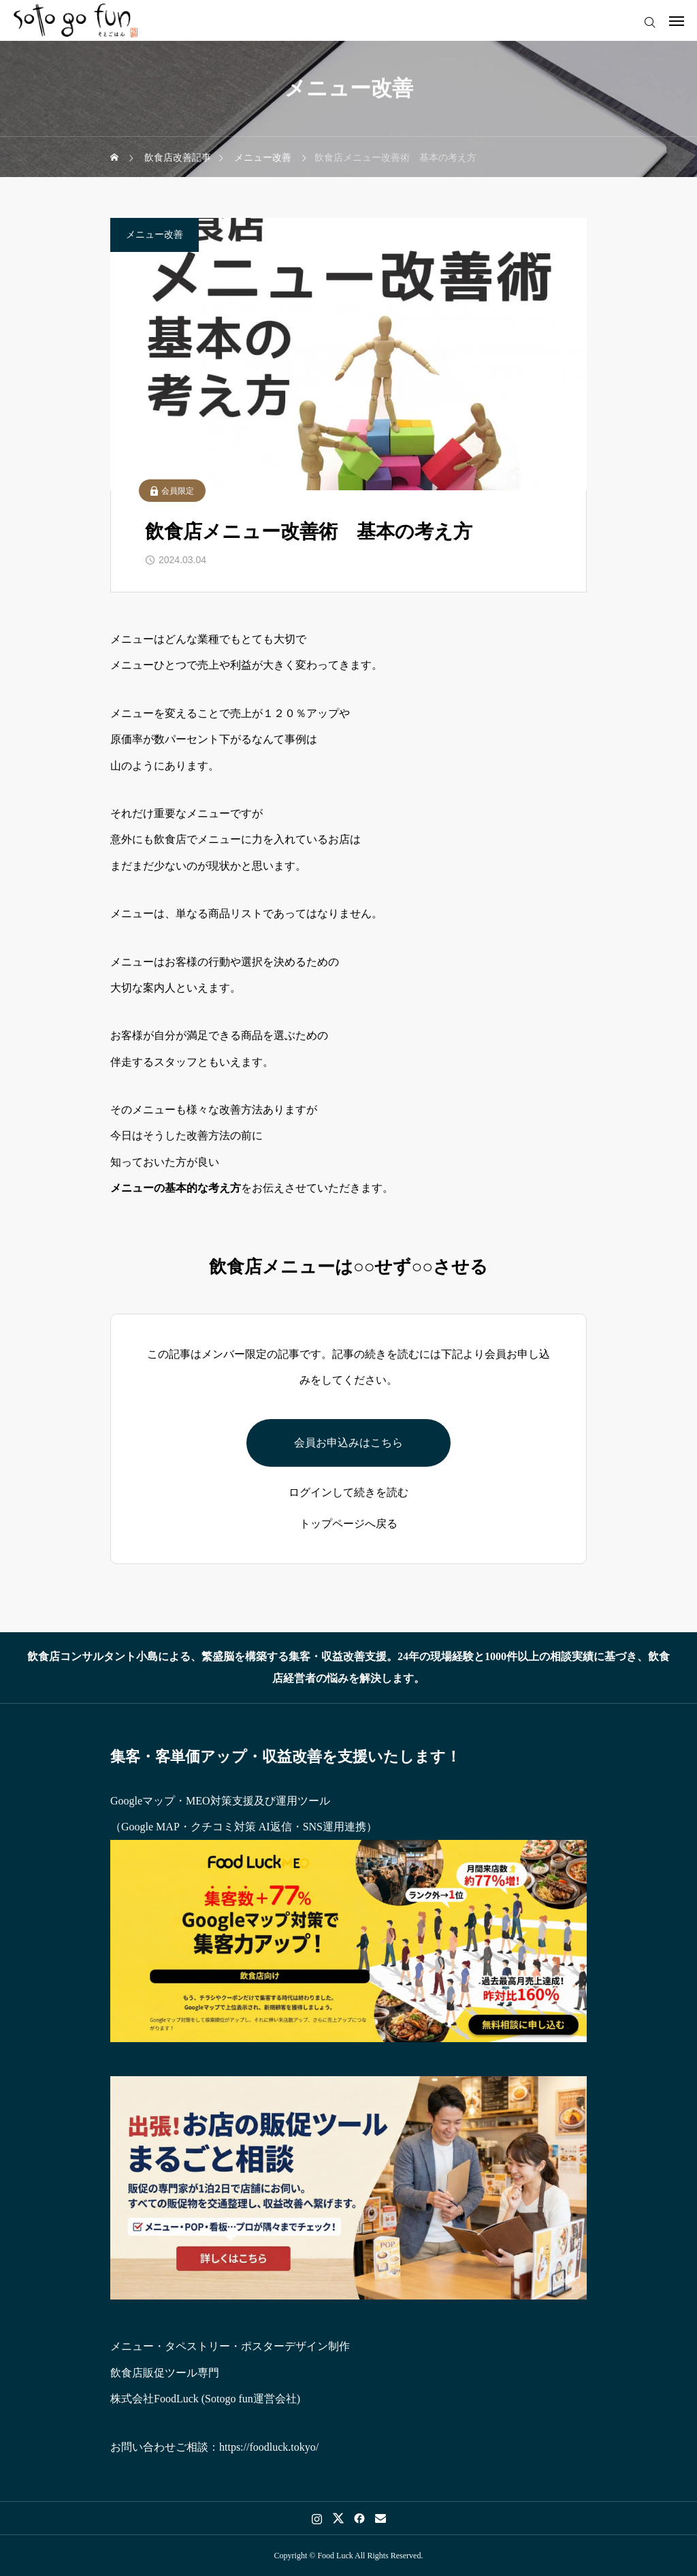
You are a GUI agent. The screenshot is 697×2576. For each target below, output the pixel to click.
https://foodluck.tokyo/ (269, 2447)
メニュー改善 (154, 234)
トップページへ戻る (348, 1523)
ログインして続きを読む (348, 1492)
